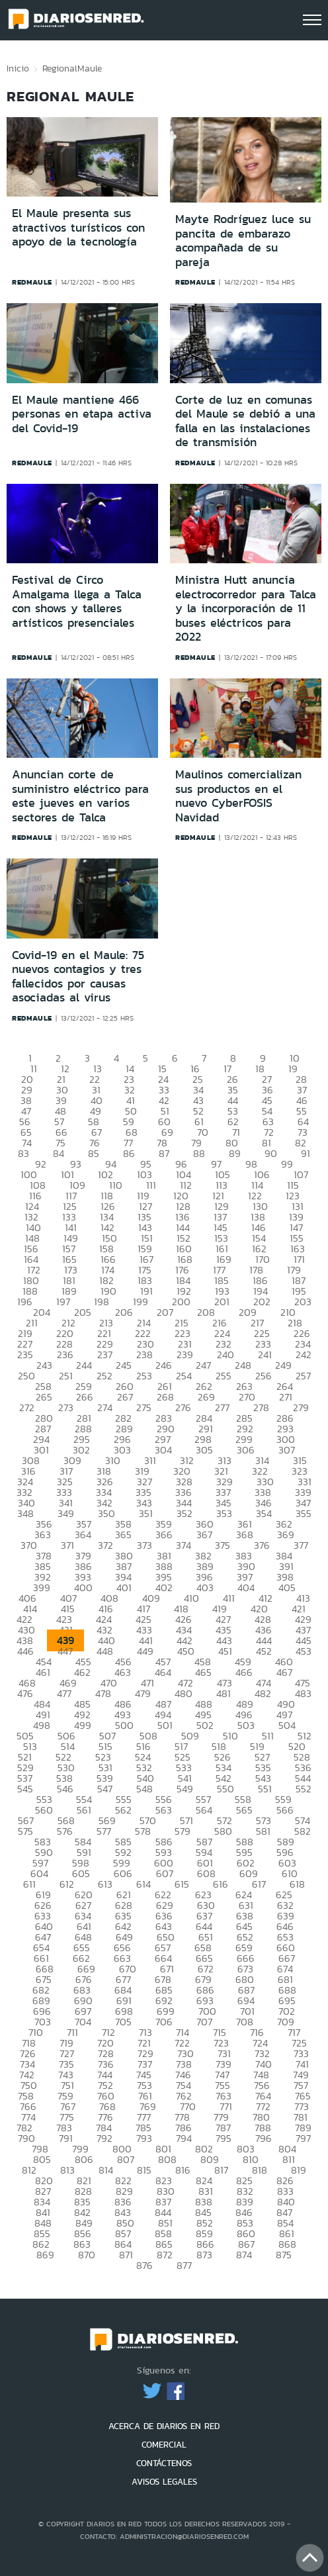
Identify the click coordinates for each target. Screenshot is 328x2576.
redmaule (32, 282)
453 (303, 1651)
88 (199, 1153)
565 (244, 1810)
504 (287, 1725)
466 (244, 1672)
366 (164, 1534)
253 (144, 1376)
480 (183, 1693)
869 (45, 2255)
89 (235, 1153)
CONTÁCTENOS (164, 2463)
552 (303, 1789)
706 (164, 2022)
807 (125, 2159)
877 (184, 2265)
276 (183, 1407)
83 (23, 1153)
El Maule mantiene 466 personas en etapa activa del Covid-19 (81, 414)
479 (143, 1693)
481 (223, 1693)
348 (25, 1513)
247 (203, 1365)
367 (204, 1534)
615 (182, 1884)
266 (84, 1397)
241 (265, 1354)
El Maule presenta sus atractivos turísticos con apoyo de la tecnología (78, 227)
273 (65, 1407)
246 (163, 1365)
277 (222, 1407)
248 (243, 1365)
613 (105, 1884)
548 (144, 1789)
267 (125, 1397)
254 (184, 1376)
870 (86, 2255)
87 (164, 1153)
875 (284, 2255)
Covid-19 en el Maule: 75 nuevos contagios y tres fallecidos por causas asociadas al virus (78, 976)
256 (263, 1376)
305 (204, 1450)
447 (65, 1651)
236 (65, 1354)
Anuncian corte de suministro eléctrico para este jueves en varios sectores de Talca (80, 796)
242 (303, 1354)
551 (265, 1789)
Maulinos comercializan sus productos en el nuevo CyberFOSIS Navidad (238, 796)
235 (25, 1354)
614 (143, 1884)
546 (65, 1789)
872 (165, 2255)
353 (224, 1513)
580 (223, 1831)
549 (185, 1789)
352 (184, 1513)
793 (144, 2138)
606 (123, 1873)
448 (105, 1651)
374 (183, 1545)
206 (124, 1312)
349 (66, 1513)
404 (246, 1587)
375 (222, 1545)
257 (303, 1376)
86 (129, 1153)
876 (144, 2265)
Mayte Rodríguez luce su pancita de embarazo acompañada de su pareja (243, 240)
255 (223, 1376)
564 (204, 1810)
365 (123, 1534)
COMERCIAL (164, 2444)
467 (284, 1672)
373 (144, 1545)
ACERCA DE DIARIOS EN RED (164, 2426)
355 (303, 1513)
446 (25, 1651)
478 (103, 1693)
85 (93, 1153)
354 (264, 1513)
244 (84, 1365)
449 (145, 1651)
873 (204, 2255)
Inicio (18, 68)
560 (44, 1810)
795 (223, 2138)
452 (264, 1651)
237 (104, 1354)
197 (63, 1302)
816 (182, 2170)
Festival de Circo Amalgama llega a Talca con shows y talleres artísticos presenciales (77, 601)
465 (203, 1672)
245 (124, 1365)
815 (144, 2170)
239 (185, 1354)
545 (25, 1789)
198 (101, 1302)
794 (184, 2138)
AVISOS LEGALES (164, 2481)
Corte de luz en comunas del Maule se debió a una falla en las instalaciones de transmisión (245, 421)
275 (143, 1407)
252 (104, 1376)
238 (144, 1354)
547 (104, 1789)
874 (244, 2255)
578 (143, 1831)
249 (283, 1365)
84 (58, 1153)
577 (104, 1831)
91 (305, 1153)
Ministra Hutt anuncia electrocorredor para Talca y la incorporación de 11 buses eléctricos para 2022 (245, 608)
